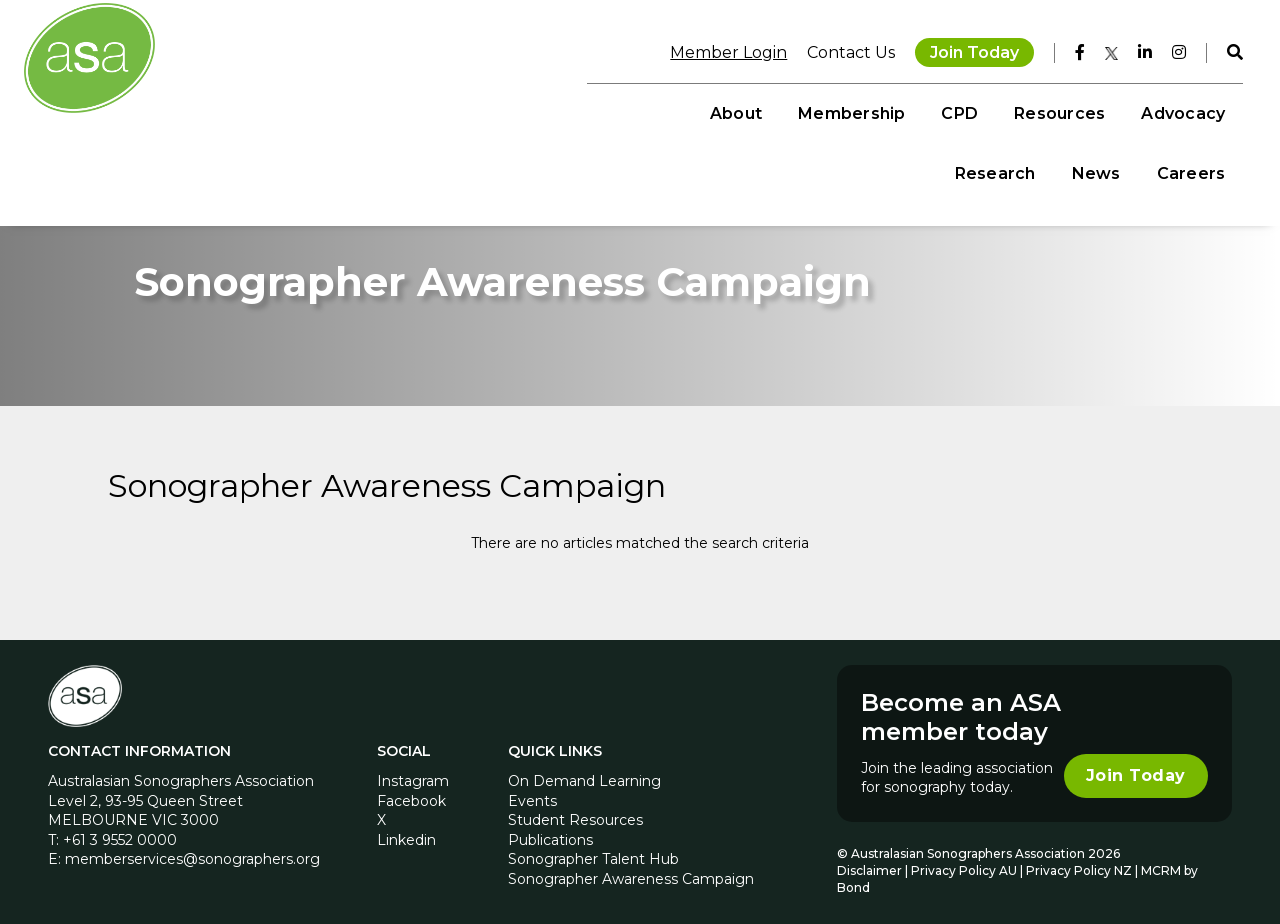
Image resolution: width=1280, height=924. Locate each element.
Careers (1179, 110)
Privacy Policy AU (964, 857)
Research (983, 110)
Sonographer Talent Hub (593, 847)
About (418, 110)
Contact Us (840, 49)
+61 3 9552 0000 (120, 827)
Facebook (411, 788)
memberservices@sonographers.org (192, 847)
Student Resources (575, 808)
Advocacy (865, 110)
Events (532, 788)
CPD (642, 110)
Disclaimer (869, 857)
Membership (533, 110)
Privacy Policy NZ (1080, 857)
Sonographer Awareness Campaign (631, 866)
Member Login (717, 49)
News (1084, 110)
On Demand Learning (584, 768)
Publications (550, 827)
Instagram (413, 768)
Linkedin (406, 827)
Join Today (963, 49)
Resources (741, 110)
